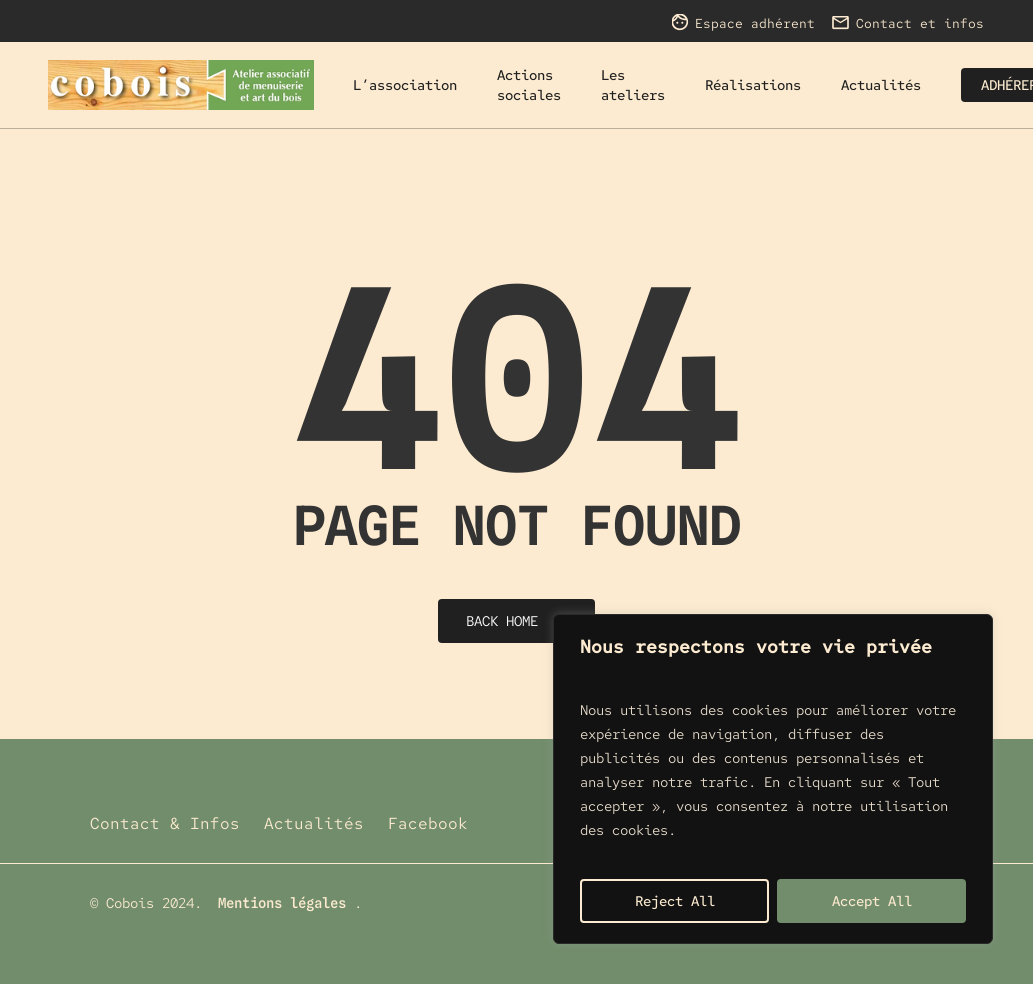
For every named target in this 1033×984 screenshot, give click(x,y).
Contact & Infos (165, 823)
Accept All (872, 901)
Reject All (675, 901)
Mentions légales (282, 903)
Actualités (314, 823)
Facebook (428, 823)
